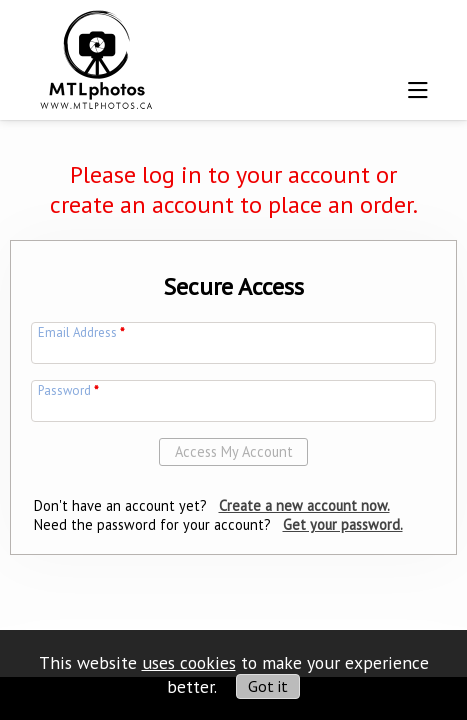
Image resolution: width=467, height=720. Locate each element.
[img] (97, 56)
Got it (268, 686)
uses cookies (189, 662)
